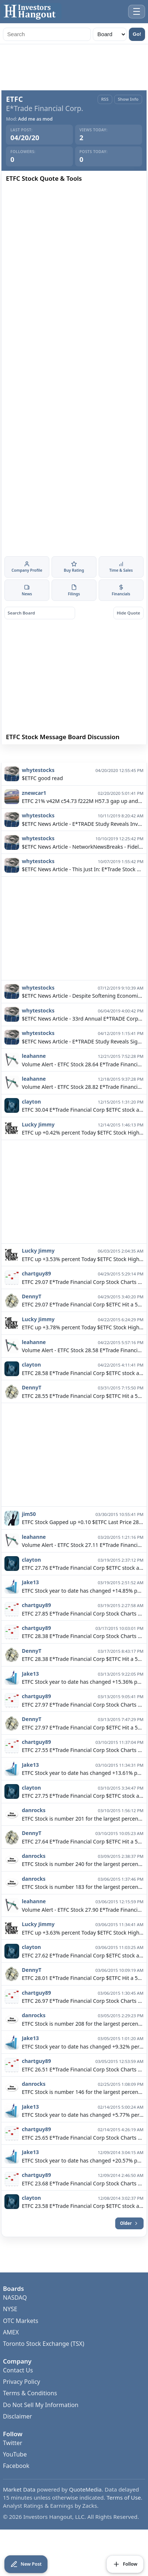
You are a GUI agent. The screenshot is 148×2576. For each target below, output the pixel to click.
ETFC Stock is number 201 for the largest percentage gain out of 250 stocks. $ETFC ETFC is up (82, 1838)
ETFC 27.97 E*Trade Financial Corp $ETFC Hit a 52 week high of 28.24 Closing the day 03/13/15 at (82, 1747)
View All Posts (39, 771)
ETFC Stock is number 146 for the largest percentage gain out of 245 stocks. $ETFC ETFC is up (82, 2112)
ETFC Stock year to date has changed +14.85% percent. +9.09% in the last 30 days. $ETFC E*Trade (82, 1610)
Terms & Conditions (30, 2413)
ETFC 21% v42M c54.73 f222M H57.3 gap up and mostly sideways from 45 (82, 820)
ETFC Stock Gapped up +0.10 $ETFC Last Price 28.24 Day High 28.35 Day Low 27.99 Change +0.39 (82, 1542)
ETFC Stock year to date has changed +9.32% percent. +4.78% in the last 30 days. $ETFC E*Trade (82, 2066)
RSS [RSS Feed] (105, 99)
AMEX (11, 2352)
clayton (31, 1121)
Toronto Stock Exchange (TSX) (43, 2363)
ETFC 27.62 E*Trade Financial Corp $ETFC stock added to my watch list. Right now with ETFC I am (82, 1975)
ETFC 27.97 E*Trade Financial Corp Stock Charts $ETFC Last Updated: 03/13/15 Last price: (82, 1724)
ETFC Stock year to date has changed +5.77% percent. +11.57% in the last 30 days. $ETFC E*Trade (82, 2134)
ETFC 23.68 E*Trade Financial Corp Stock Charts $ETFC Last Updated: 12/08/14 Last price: (82, 2203)
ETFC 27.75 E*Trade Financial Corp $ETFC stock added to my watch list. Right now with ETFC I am (82, 1815)
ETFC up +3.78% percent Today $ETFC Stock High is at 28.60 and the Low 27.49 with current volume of (82, 1347)
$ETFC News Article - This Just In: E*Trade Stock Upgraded (82, 889)
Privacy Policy (21, 2401)
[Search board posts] (39, 613)
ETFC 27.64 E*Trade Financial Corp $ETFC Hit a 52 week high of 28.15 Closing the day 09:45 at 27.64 (82, 1861)
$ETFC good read (42, 798)
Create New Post (38, 754)
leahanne (34, 1075)
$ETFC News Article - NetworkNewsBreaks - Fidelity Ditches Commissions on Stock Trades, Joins (82, 866)
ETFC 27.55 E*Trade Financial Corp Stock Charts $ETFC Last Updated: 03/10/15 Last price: (82, 1770)
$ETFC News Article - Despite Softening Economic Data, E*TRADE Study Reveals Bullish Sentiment (82, 1015)
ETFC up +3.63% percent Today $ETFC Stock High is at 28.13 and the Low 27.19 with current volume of (82, 1952)
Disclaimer (17, 2436)
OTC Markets (20, 2340)
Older (129, 2243)
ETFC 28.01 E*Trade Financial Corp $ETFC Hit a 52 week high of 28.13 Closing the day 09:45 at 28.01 (82, 1998)
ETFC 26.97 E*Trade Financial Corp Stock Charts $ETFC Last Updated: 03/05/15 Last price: (82, 2020)
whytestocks (38, 789)
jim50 (29, 1533)
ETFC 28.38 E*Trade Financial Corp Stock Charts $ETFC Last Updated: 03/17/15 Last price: (82, 1656)
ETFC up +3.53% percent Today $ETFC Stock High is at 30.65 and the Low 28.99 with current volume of (82, 1278)
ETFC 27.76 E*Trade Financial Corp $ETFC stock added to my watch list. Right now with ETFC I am (82, 1587)
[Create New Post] (25, 2564)
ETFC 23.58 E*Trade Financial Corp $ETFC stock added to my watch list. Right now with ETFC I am (82, 2226)
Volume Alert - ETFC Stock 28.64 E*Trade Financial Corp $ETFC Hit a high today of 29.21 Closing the (82, 1084)
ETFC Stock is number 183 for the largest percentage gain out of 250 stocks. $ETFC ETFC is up (82, 1906)
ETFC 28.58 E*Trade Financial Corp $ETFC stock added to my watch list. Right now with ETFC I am (82, 1392)
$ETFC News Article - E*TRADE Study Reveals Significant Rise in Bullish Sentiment (82, 1061)
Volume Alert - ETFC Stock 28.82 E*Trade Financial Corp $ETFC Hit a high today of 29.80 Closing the (82, 1107)
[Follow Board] (125, 2564)
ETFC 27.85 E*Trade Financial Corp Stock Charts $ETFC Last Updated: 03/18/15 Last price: (82, 1633)
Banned (109, 771)
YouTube (15, 2474)
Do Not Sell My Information (40, 2424)
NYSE (10, 2329)
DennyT (31, 1316)
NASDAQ (15, 2317)
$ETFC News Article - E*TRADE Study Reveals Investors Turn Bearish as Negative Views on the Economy (82, 843)
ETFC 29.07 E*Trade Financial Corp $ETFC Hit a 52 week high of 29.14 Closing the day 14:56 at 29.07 (82, 1324)
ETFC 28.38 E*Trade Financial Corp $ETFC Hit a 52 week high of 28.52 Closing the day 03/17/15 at (82, 1678)
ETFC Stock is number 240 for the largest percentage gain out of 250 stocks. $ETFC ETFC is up (82, 1884)
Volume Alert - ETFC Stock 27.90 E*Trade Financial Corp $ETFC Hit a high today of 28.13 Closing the (82, 1929)
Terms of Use (124, 2517)
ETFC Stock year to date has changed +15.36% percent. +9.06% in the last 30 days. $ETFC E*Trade (82, 1701)
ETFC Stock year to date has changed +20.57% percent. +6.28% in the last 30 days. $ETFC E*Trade (82, 2180)
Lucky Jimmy (38, 1144)
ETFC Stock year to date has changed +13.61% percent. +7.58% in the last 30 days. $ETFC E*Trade (82, 1792)
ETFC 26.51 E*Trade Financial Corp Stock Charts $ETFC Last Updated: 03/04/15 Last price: (82, 2089)
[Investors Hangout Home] (31, 11)
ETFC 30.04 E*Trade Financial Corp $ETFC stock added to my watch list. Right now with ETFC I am (82, 1129)
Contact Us (18, 2390)
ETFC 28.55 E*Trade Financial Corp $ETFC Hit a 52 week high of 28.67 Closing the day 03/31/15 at (82, 1415)
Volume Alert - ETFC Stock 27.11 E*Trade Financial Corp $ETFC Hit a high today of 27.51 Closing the (82, 1564)
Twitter (12, 2463)
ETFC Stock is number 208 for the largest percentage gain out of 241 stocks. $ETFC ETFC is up (82, 2043)
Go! (137, 34)
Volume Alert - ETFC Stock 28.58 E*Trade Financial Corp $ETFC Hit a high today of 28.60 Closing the (82, 1370)
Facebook (16, 2486)
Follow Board (109, 754)
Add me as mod (35, 119)
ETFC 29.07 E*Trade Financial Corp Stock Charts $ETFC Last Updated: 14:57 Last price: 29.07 (82, 1301)
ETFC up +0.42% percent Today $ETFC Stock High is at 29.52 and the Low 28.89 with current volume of (82, 1152)
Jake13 (30, 1602)
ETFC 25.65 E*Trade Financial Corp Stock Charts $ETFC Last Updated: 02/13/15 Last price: (82, 2157)
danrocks (33, 1830)
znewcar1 (34, 812)
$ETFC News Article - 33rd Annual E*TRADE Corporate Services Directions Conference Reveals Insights (82, 1038)
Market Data (19, 2509)
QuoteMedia (85, 2509)
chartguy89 (36, 1293)
